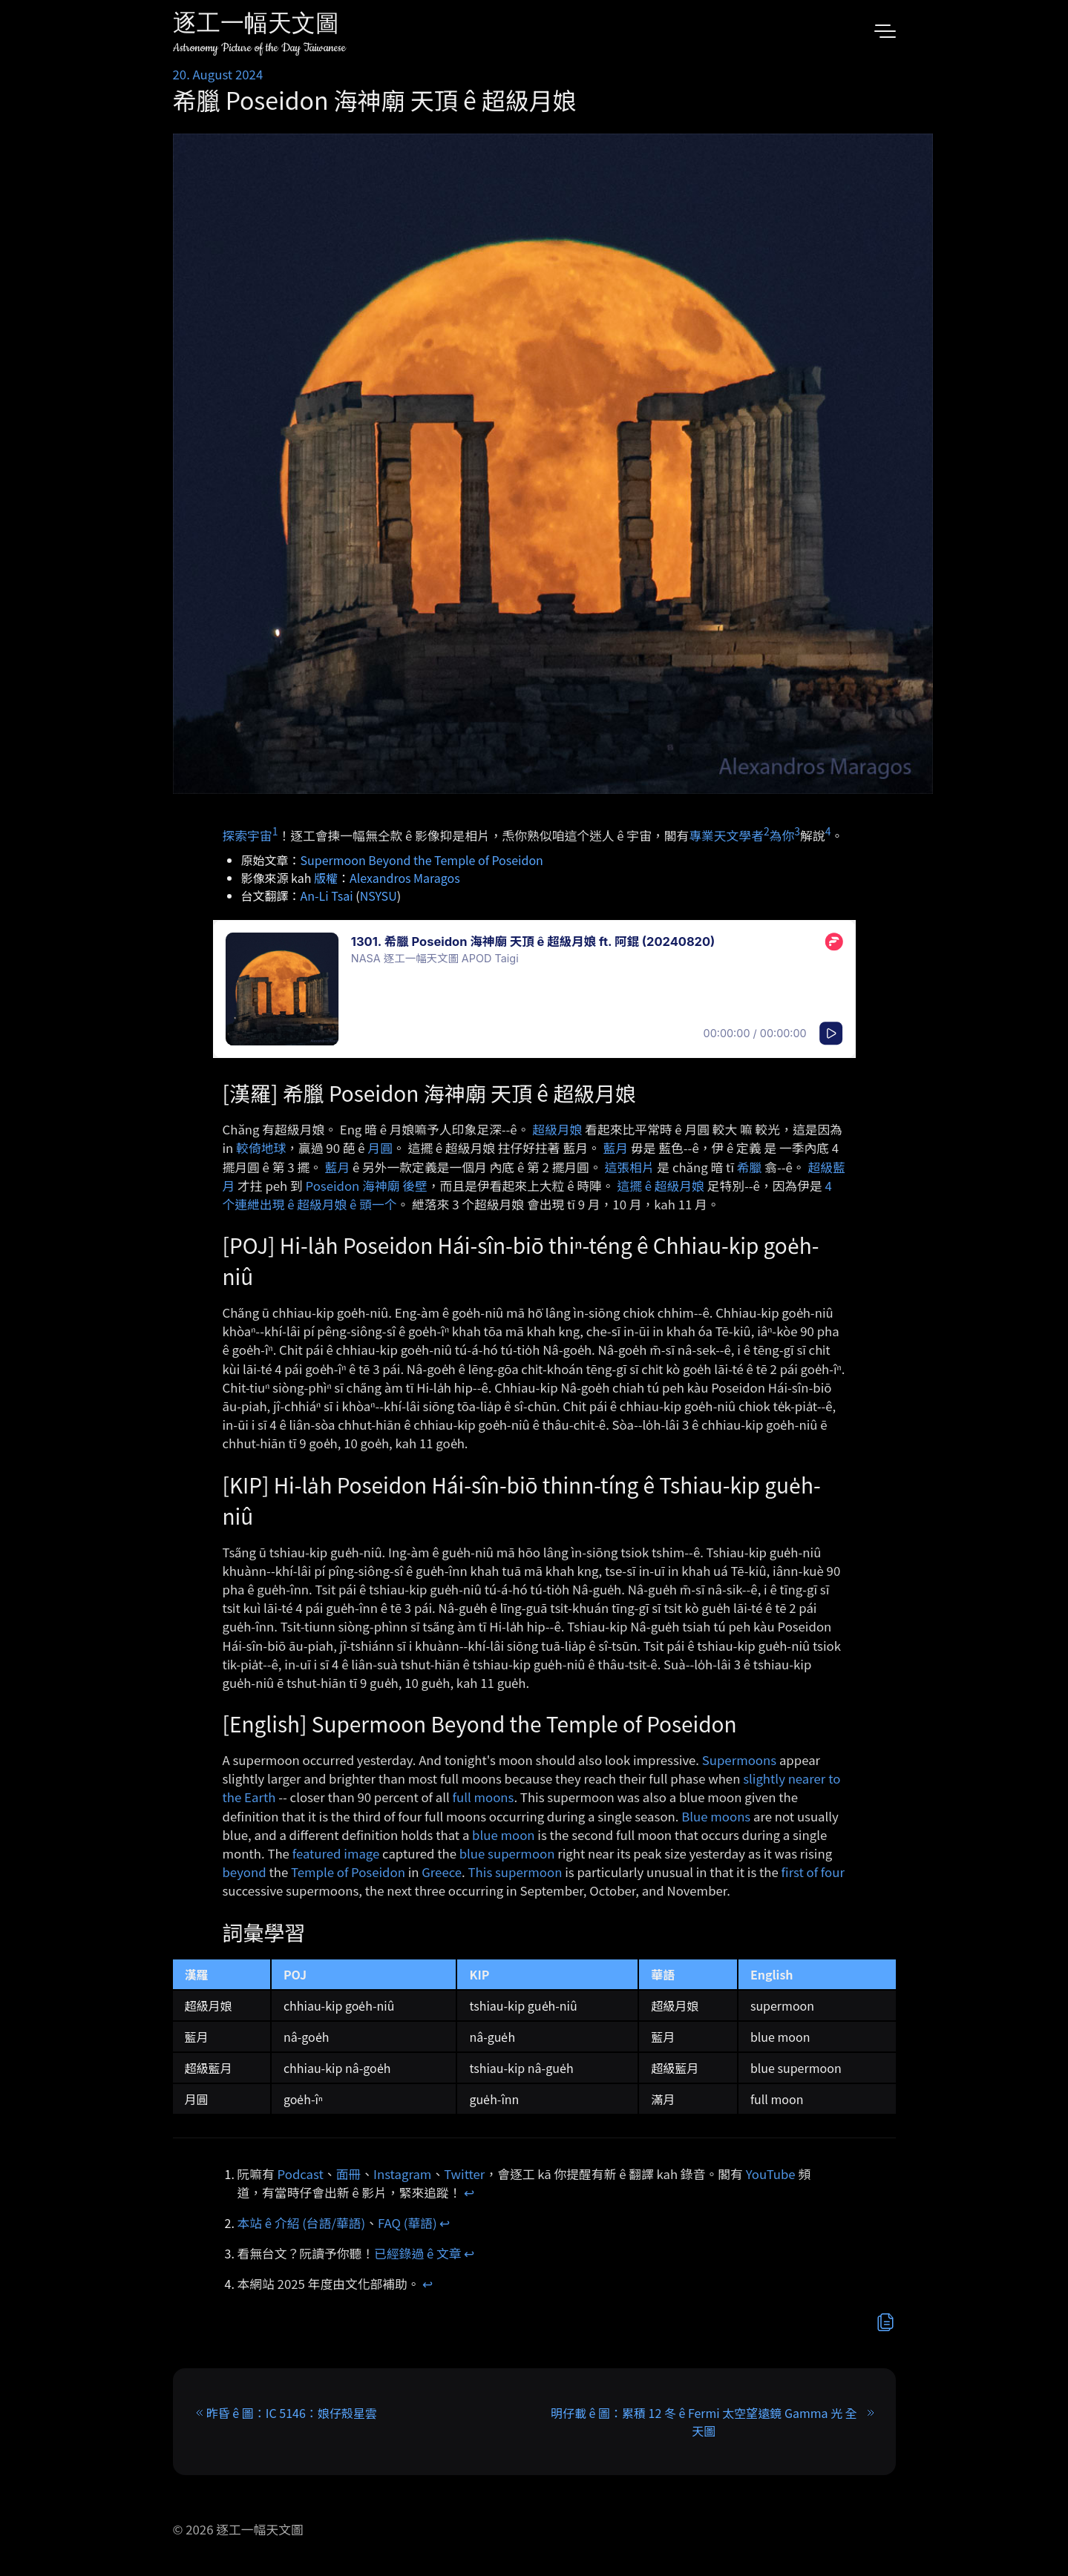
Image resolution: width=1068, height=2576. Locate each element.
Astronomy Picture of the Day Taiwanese (259, 48)
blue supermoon (507, 1853)
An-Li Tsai (327, 895)
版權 (326, 878)
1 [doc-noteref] (275, 831)
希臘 (749, 1167)
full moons (483, 1797)
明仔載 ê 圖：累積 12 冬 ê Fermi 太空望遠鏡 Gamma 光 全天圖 (704, 2421)
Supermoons (739, 1760)
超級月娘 (557, 1129)
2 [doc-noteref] (767, 831)
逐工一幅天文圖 (256, 26)
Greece (442, 1872)
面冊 (348, 2174)
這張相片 (629, 1167)
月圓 (380, 1148)
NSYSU (378, 895)
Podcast (301, 2174)
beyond (244, 1872)
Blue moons (715, 1816)
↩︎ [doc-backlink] (469, 2192)
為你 (782, 835)
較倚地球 (261, 1148)
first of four (813, 1872)
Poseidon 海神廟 (353, 1186)
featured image (336, 1853)
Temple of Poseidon (348, 1872)
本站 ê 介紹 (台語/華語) (301, 2223)
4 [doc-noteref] (828, 831)
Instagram (402, 2174)
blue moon (503, 1835)
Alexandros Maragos (405, 878)
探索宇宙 (247, 835)
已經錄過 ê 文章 (418, 2253)
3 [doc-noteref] (797, 831)
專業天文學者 (726, 835)
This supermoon (515, 1872)
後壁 (414, 1186)
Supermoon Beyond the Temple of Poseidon (422, 860)
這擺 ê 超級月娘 (660, 1186)
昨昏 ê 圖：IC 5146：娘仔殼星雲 (291, 2413)
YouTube (771, 2174)
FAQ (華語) (407, 2223)
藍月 (616, 1148)
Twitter (464, 2174)
